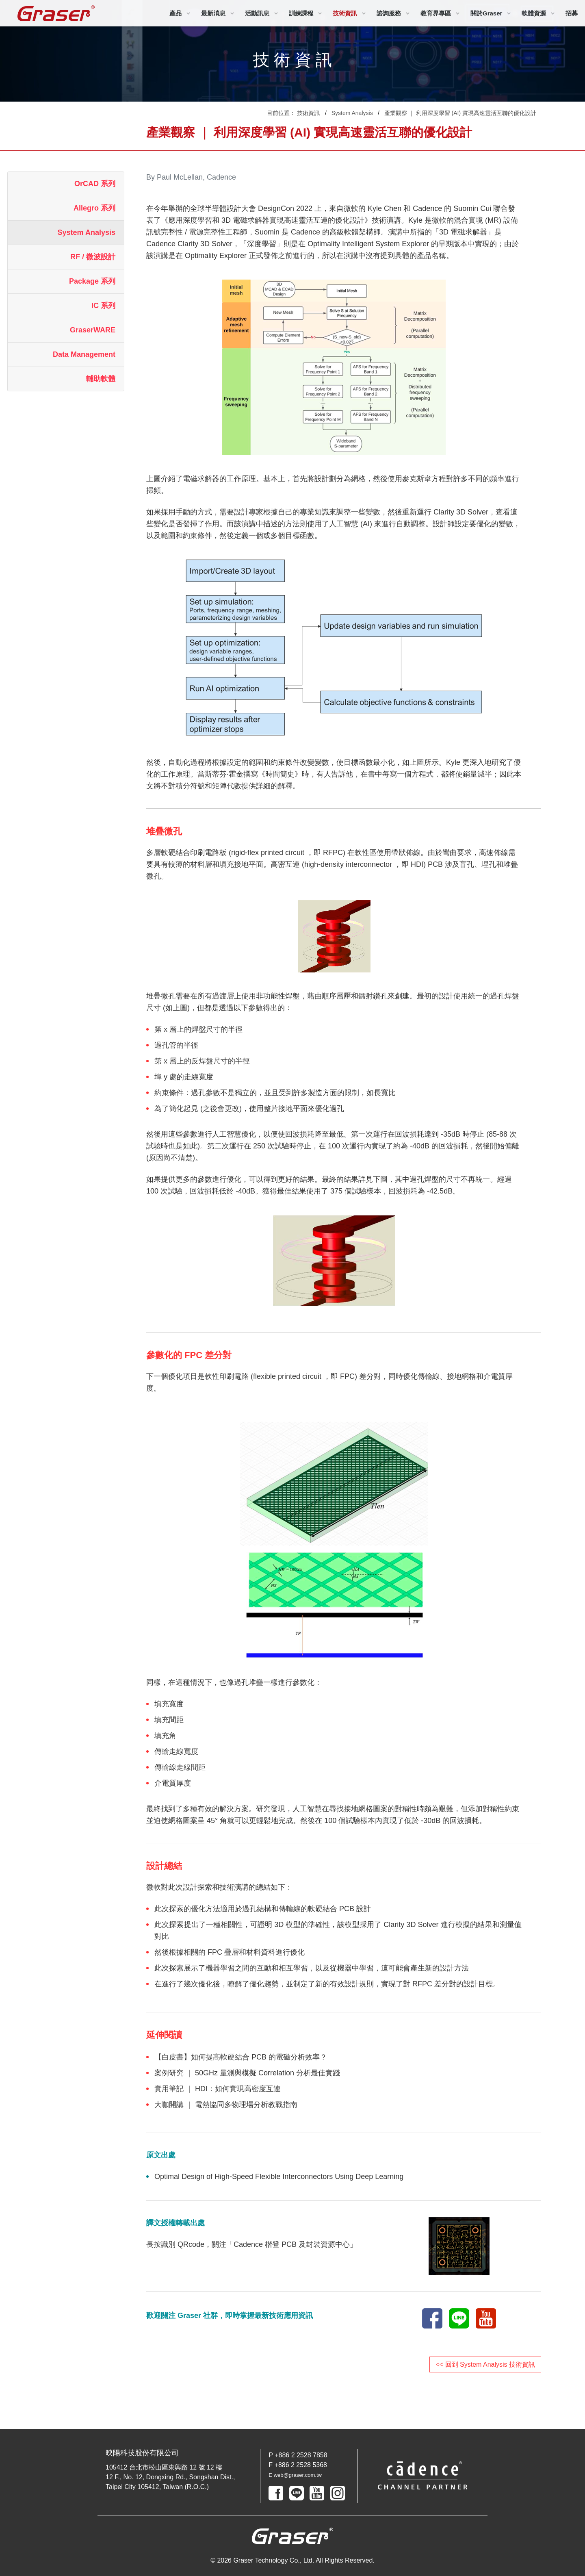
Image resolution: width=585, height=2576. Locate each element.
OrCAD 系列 (94, 184)
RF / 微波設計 (92, 257)
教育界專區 (435, 13)
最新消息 (213, 13)
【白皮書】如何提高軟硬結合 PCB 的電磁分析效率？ (240, 2057)
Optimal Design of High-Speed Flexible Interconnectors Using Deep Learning (278, 2176)
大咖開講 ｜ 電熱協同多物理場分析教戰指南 (225, 2105)
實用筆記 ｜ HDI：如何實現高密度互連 (217, 2089)
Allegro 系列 (94, 208)
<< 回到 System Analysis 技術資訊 (485, 2364)
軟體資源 (534, 13)
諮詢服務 (389, 13)
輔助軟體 (100, 379)
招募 (572, 13)
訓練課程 (301, 13)
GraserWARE (92, 330)
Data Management (84, 354)
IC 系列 (103, 306)
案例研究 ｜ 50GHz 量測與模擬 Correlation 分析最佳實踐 (247, 2073)
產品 (175, 13)
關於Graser (486, 13)
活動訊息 (257, 13)
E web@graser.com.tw (301, 2474)
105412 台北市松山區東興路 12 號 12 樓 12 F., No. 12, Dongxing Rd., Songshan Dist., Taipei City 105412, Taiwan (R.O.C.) (170, 2477)
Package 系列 (92, 281)
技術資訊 (345, 13)
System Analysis (352, 113)
